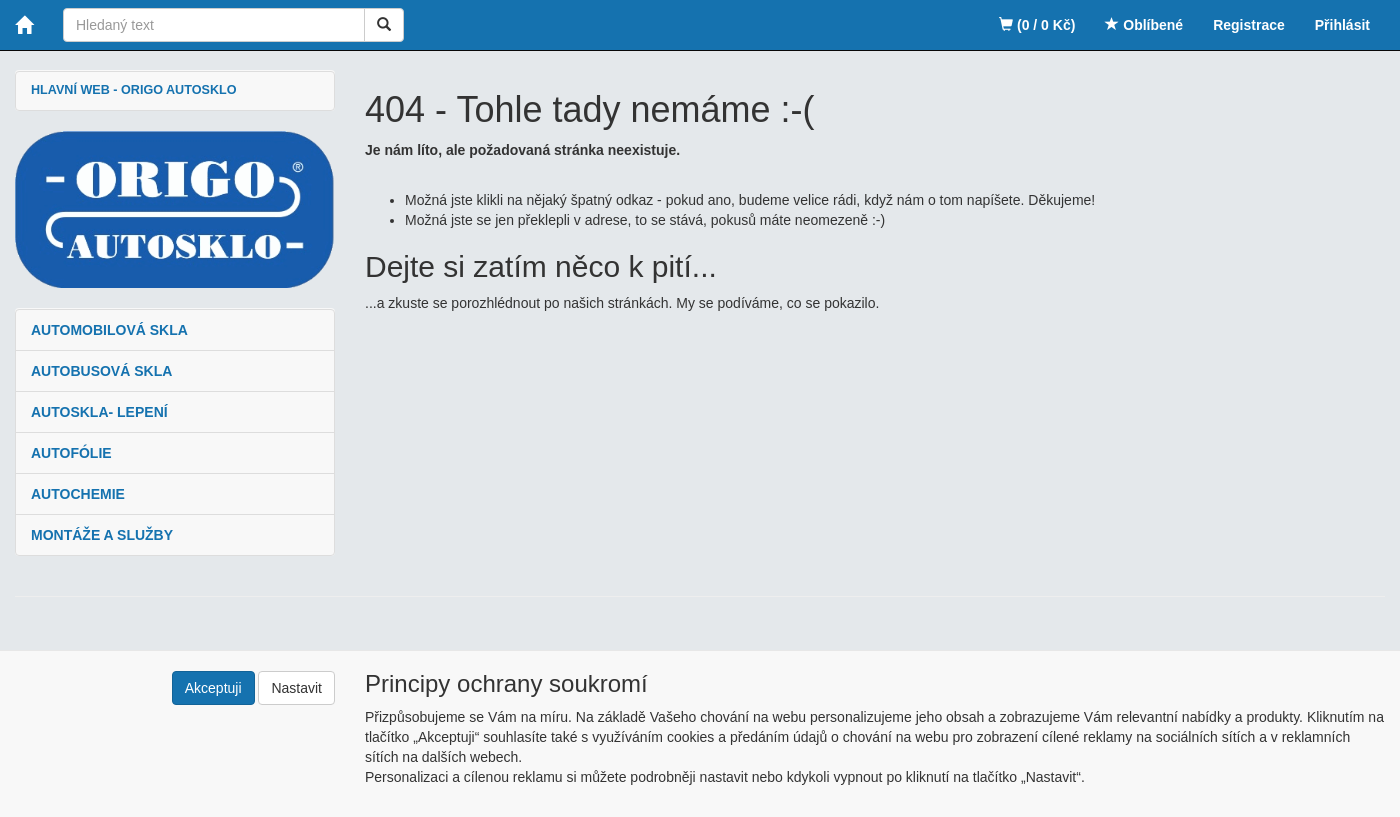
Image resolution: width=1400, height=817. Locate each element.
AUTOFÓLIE (71, 453)
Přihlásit (1342, 25)
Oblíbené (1144, 25)
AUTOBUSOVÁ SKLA (101, 371)
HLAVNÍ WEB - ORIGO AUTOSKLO (133, 90)
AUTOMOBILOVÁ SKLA (109, 330)
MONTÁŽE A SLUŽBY (102, 535)
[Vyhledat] (384, 25)
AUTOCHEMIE (78, 494)
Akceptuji (213, 688)
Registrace (1249, 25)
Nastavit (296, 688)
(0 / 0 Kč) (1037, 25)
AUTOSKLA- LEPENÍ (99, 412)
